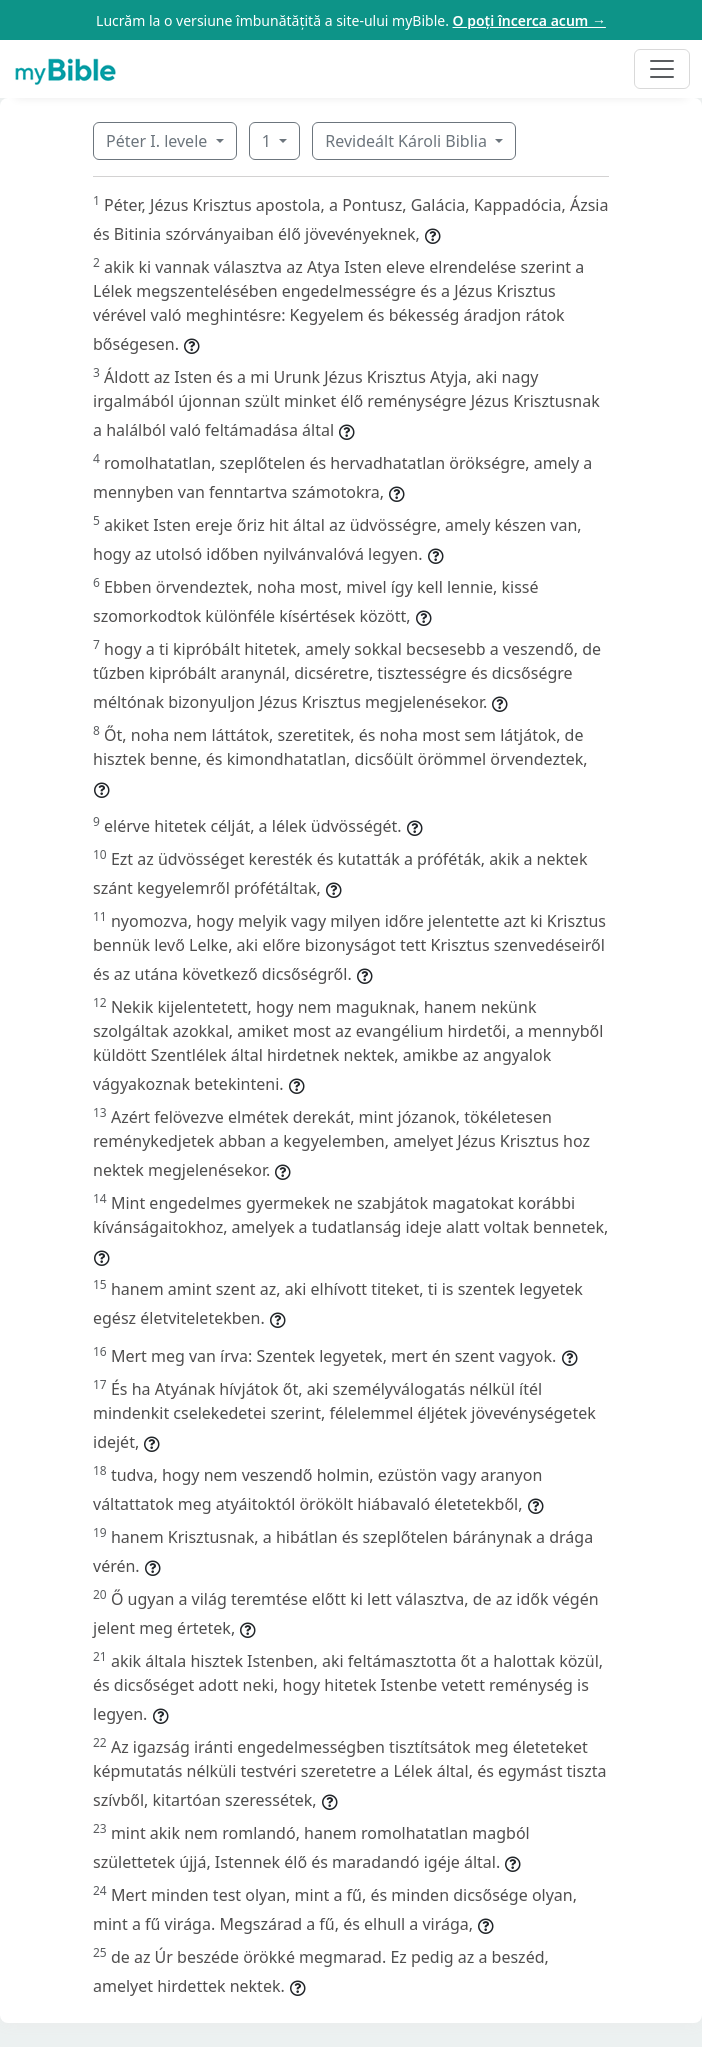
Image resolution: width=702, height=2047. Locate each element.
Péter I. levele (158, 141)
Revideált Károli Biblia (408, 141)
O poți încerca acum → (529, 20)
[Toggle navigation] (662, 69)
